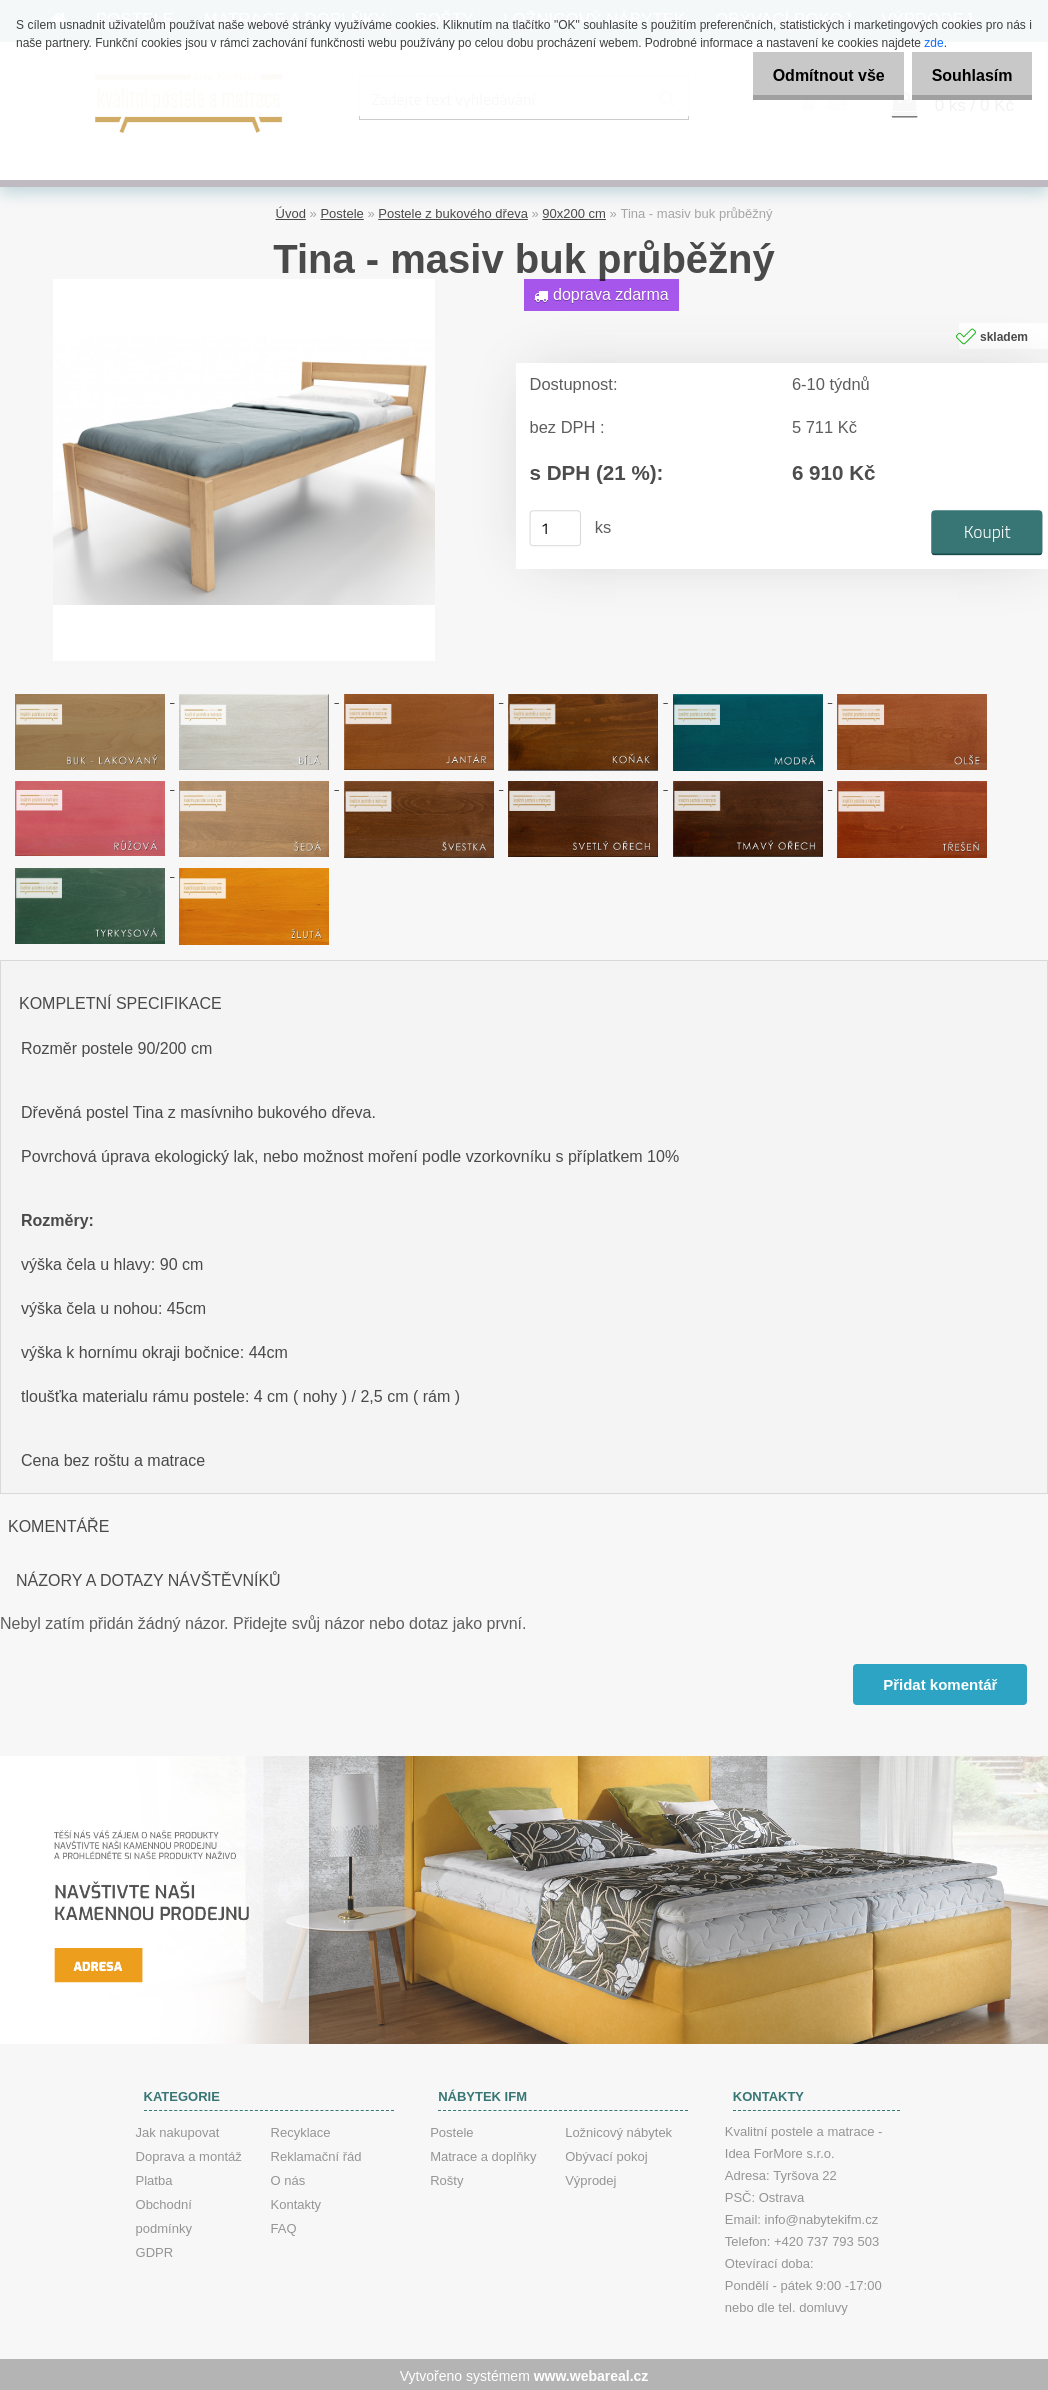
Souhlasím (966, 75)
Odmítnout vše (812, 75)
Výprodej (590, 2177)
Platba (154, 2177)
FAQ (284, 2225)
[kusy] (556, 525)
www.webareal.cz (591, 2373)
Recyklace (301, 2129)
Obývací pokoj (606, 2153)
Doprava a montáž (189, 2153)
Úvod (291, 210)
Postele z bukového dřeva (453, 210)
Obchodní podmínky (164, 2213)
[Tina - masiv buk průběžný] (244, 283)
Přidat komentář (939, 1680)
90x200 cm (574, 210)
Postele (341, 210)
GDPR (155, 2249)
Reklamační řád (316, 2153)
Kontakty (296, 2201)
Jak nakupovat (178, 2129)
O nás (288, 2177)
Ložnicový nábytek (618, 2129)
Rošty (446, 2177)
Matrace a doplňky (483, 2153)
